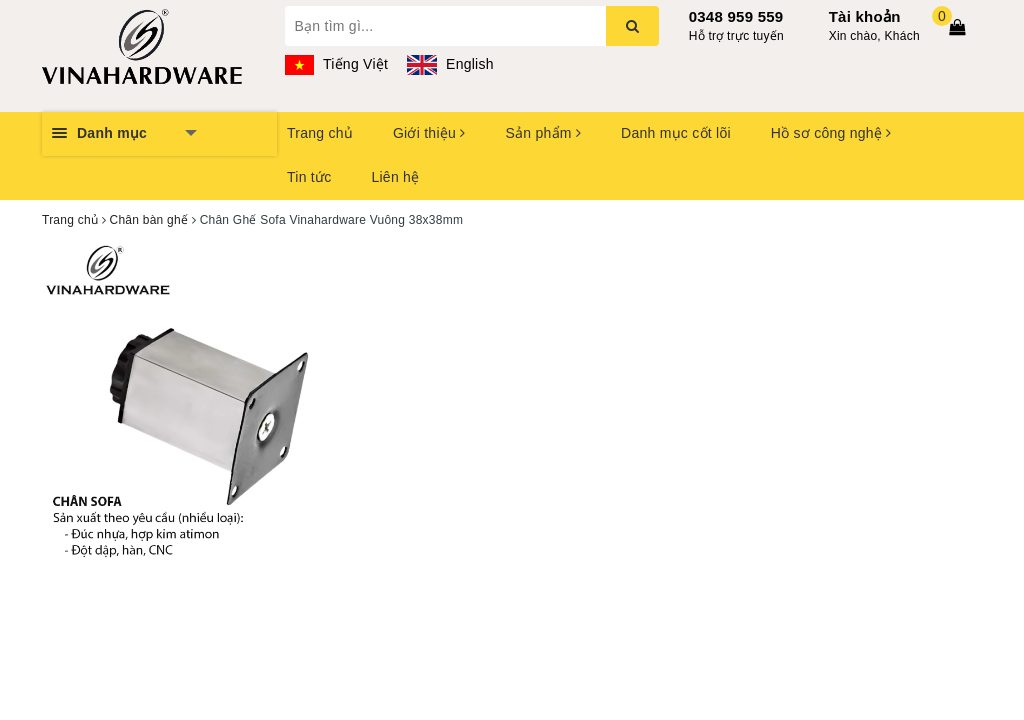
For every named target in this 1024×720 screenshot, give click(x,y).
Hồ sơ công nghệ (831, 133)
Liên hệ (395, 177)
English (450, 64)
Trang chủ (320, 133)
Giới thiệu (429, 133)
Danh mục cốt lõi (676, 133)
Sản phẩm (543, 133)
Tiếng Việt (337, 64)
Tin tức (309, 177)
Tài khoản (865, 16)
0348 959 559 (736, 16)
